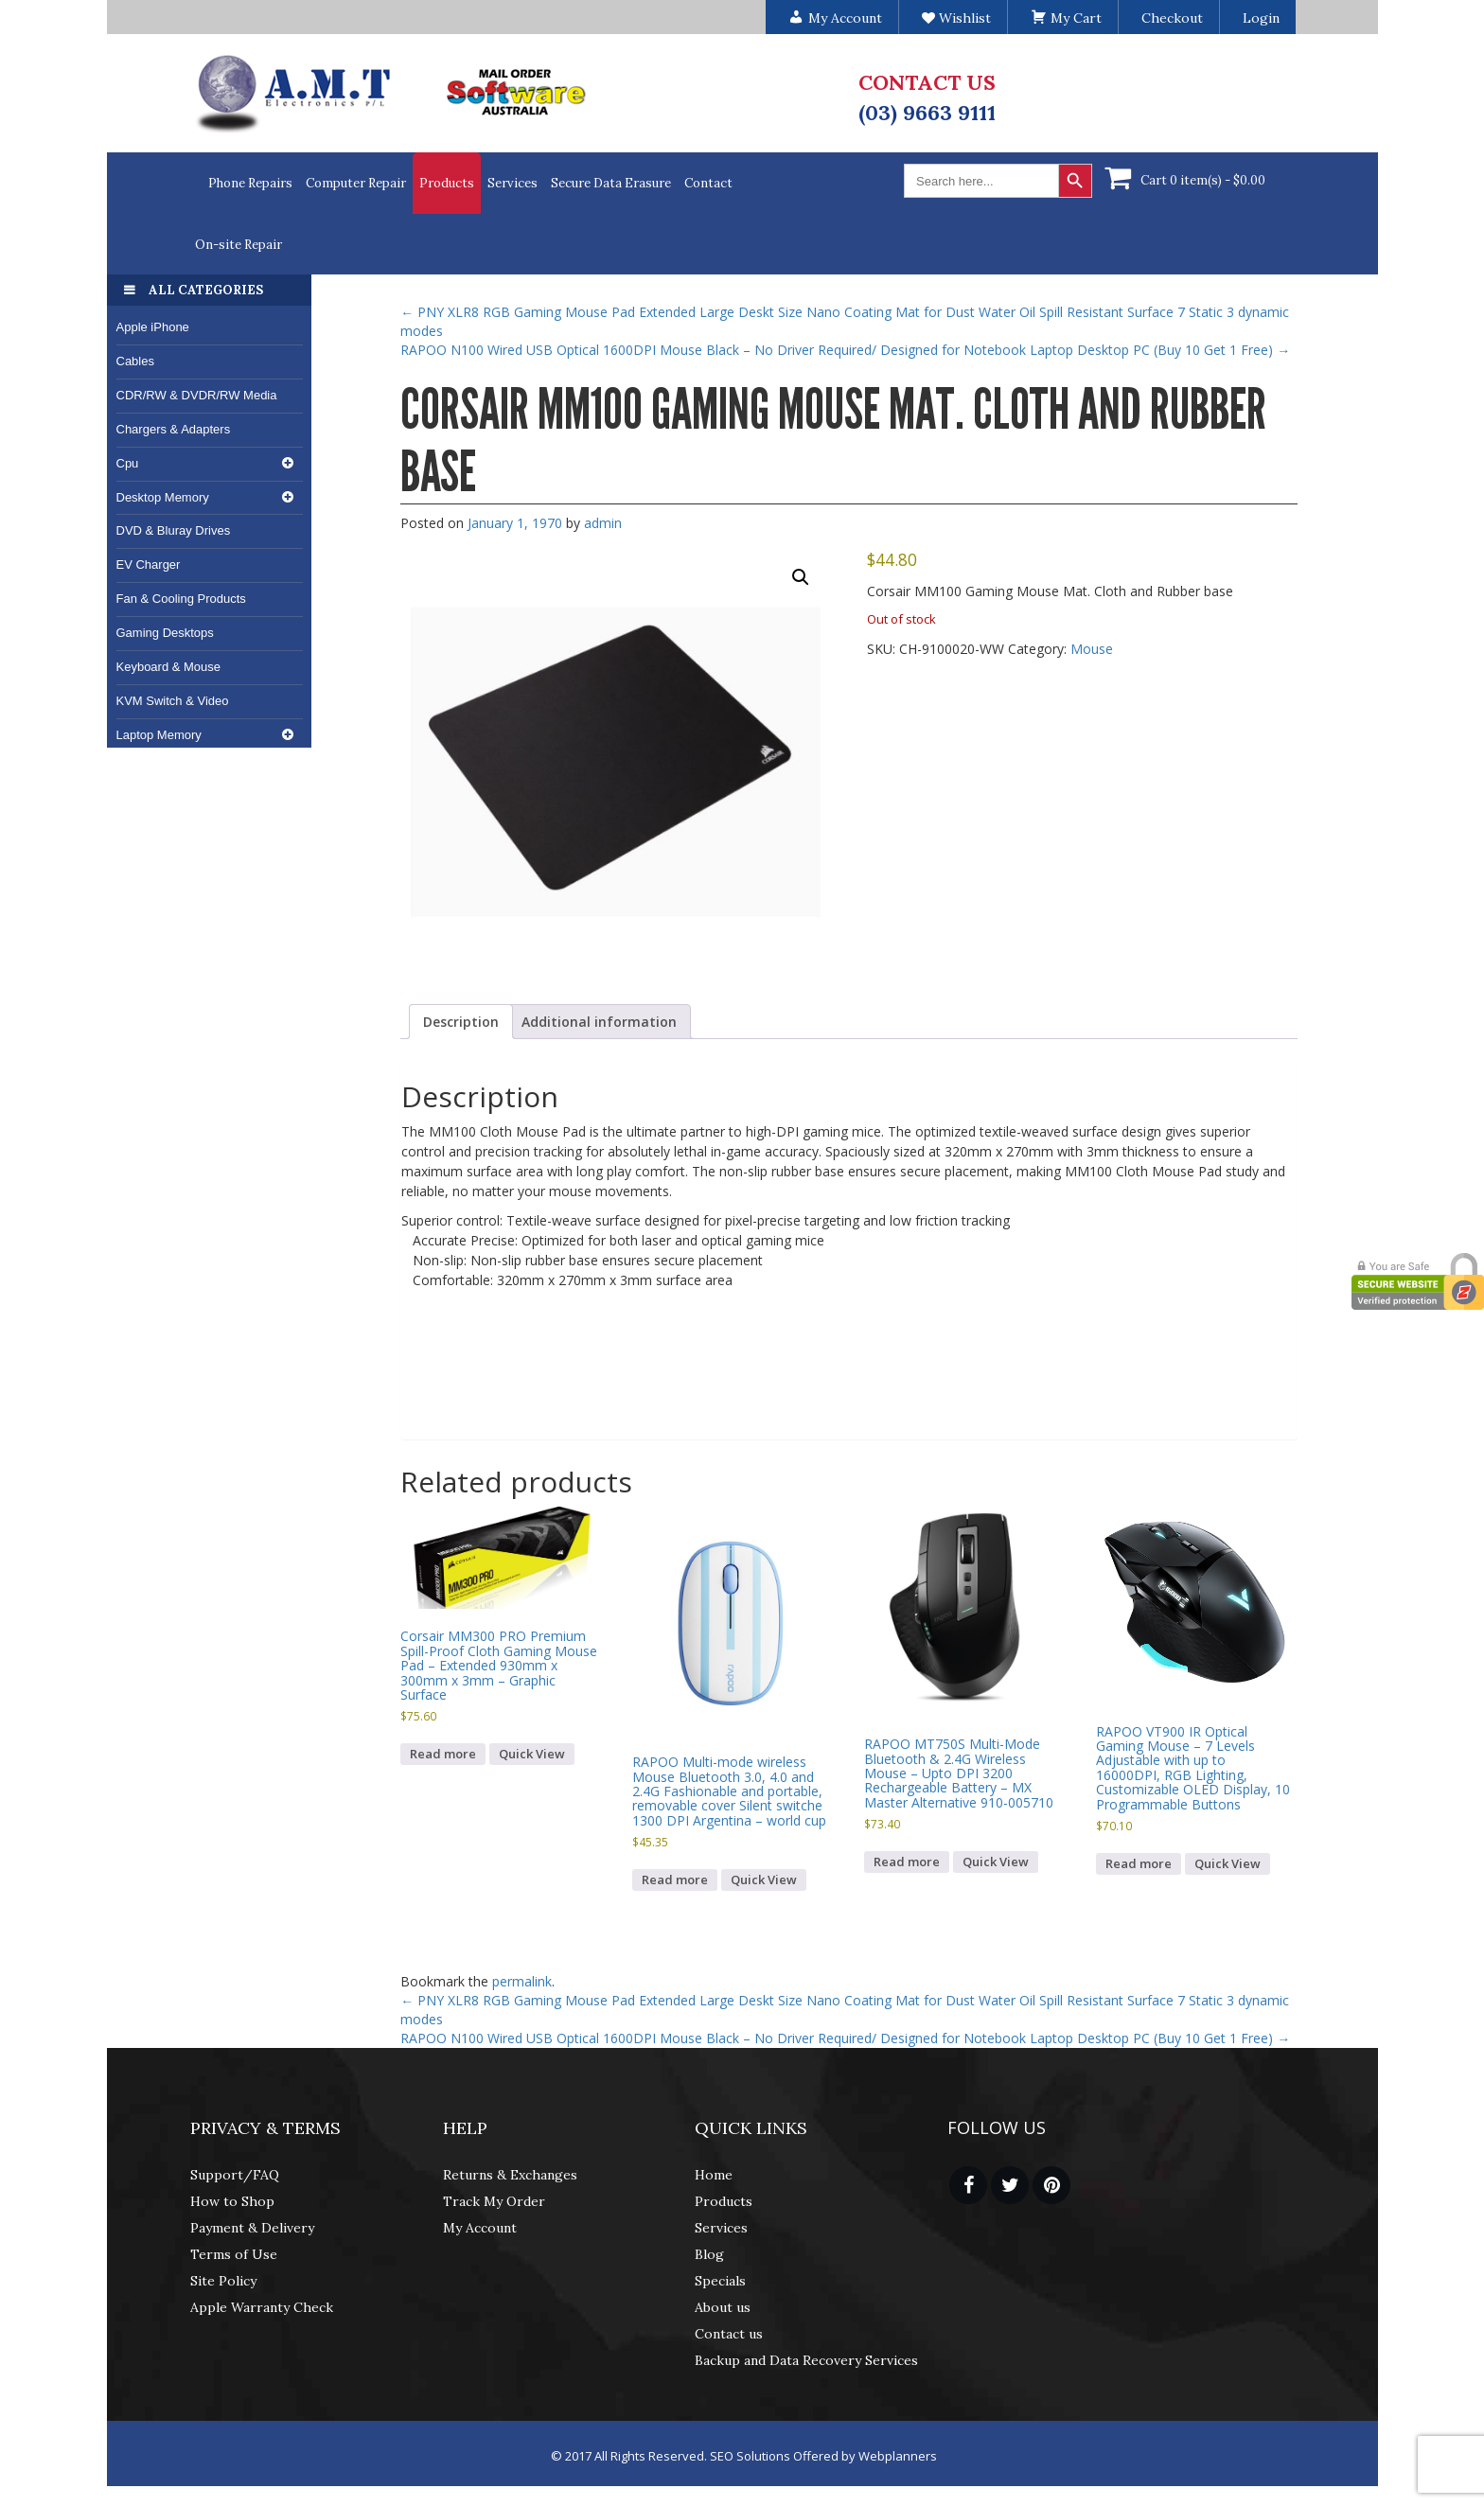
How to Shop (232, 2201)
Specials (720, 2280)
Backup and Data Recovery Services (806, 2360)
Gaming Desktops (165, 633)
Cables (135, 361)
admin (603, 523)
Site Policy (223, 2280)
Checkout (1172, 17)
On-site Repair (238, 245)
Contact (708, 183)
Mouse (1091, 649)
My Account (480, 2227)
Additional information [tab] (599, 1022)
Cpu (127, 463)
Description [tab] (461, 1022)
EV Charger (148, 564)
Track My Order (494, 2201)
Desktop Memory (162, 497)
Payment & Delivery (252, 2227)
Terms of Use (233, 2254)
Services (512, 183)
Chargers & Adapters (173, 429)
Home (714, 2174)
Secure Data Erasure (611, 183)
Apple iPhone (152, 327)
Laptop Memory (159, 735)
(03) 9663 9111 (927, 112)
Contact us (729, 2333)
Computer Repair (356, 183)
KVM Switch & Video (172, 701)
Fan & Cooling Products (181, 598)
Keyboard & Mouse (168, 667)
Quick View (532, 1753)
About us (723, 2307)
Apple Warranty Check (261, 2307)
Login (1261, 17)
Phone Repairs (250, 183)
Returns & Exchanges (510, 2174)
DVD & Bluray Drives (173, 530)
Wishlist (956, 17)
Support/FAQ (234, 2174)
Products (446, 183)
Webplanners (897, 2455)
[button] (801, 577)
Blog (709, 2254)
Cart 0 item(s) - (1202, 180)
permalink (522, 1981)
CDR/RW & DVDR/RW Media (196, 395)
